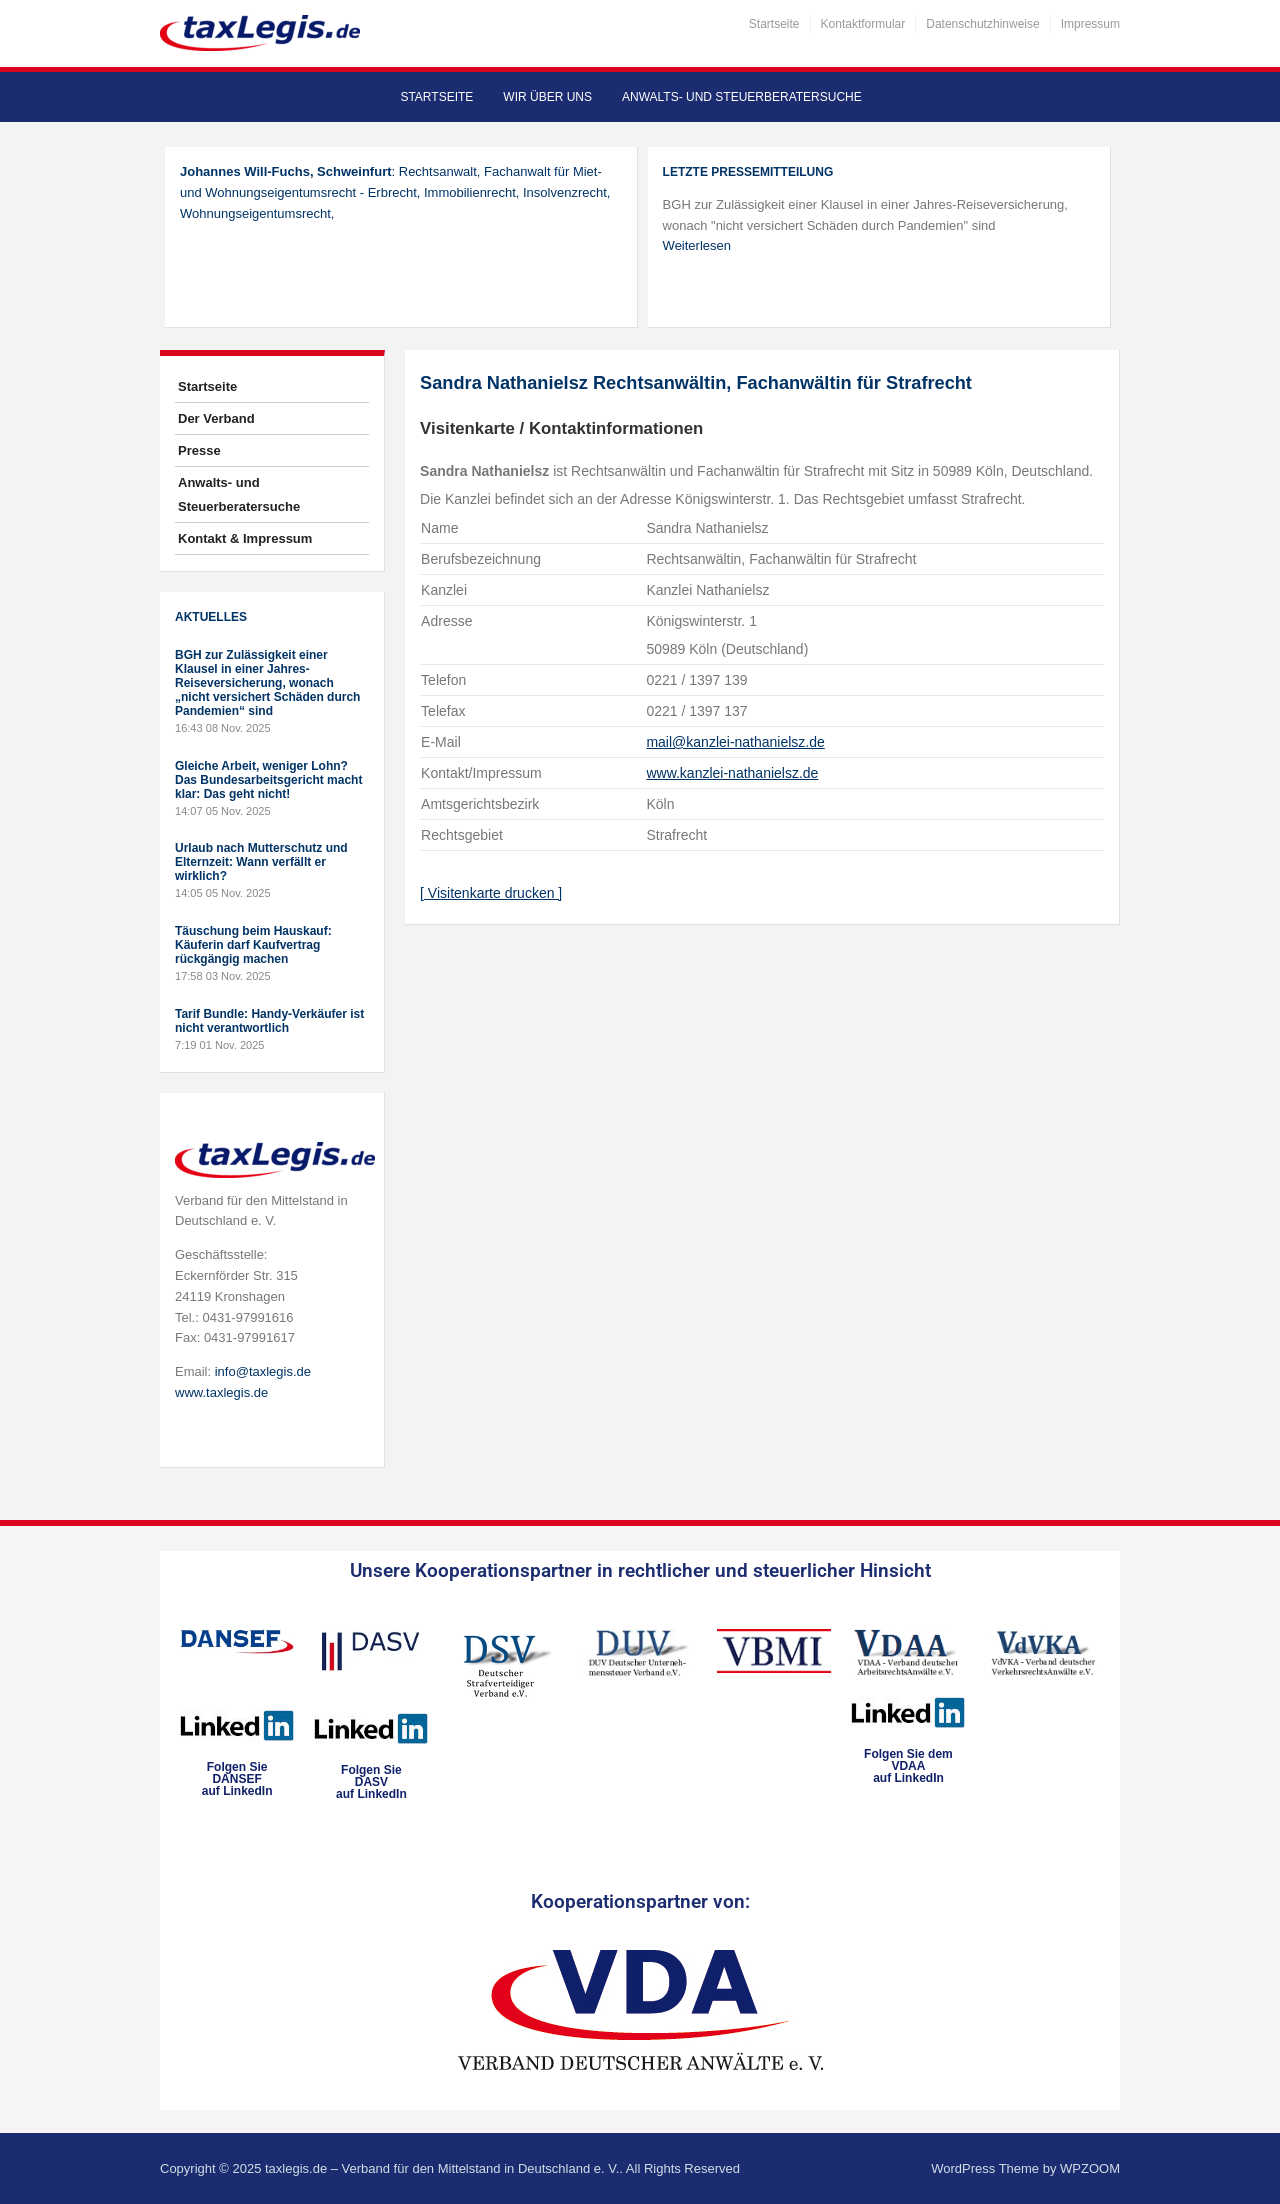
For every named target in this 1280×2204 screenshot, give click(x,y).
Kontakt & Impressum (245, 538)
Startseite (774, 24)
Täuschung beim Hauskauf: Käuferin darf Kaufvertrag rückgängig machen (253, 945)
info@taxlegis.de (263, 1371)
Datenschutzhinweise (982, 24)
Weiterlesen (697, 245)
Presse (199, 450)
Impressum (1090, 24)
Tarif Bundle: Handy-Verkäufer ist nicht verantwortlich (269, 1021)
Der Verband (216, 418)
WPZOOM (1090, 2168)
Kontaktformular (863, 24)
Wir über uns (547, 97)
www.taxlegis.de (221, 1392)
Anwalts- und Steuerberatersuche (742, 97)
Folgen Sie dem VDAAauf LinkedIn (908, 1766)
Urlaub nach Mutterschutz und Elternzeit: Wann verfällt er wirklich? (261, 862)
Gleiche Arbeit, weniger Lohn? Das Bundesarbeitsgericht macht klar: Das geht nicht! (268, 780)
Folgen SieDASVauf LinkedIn (371, 1782)
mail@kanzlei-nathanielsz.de (735, 742)
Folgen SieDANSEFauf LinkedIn (237, 1779)
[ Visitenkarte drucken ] (491, 893)
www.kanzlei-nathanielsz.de (732, 773)
